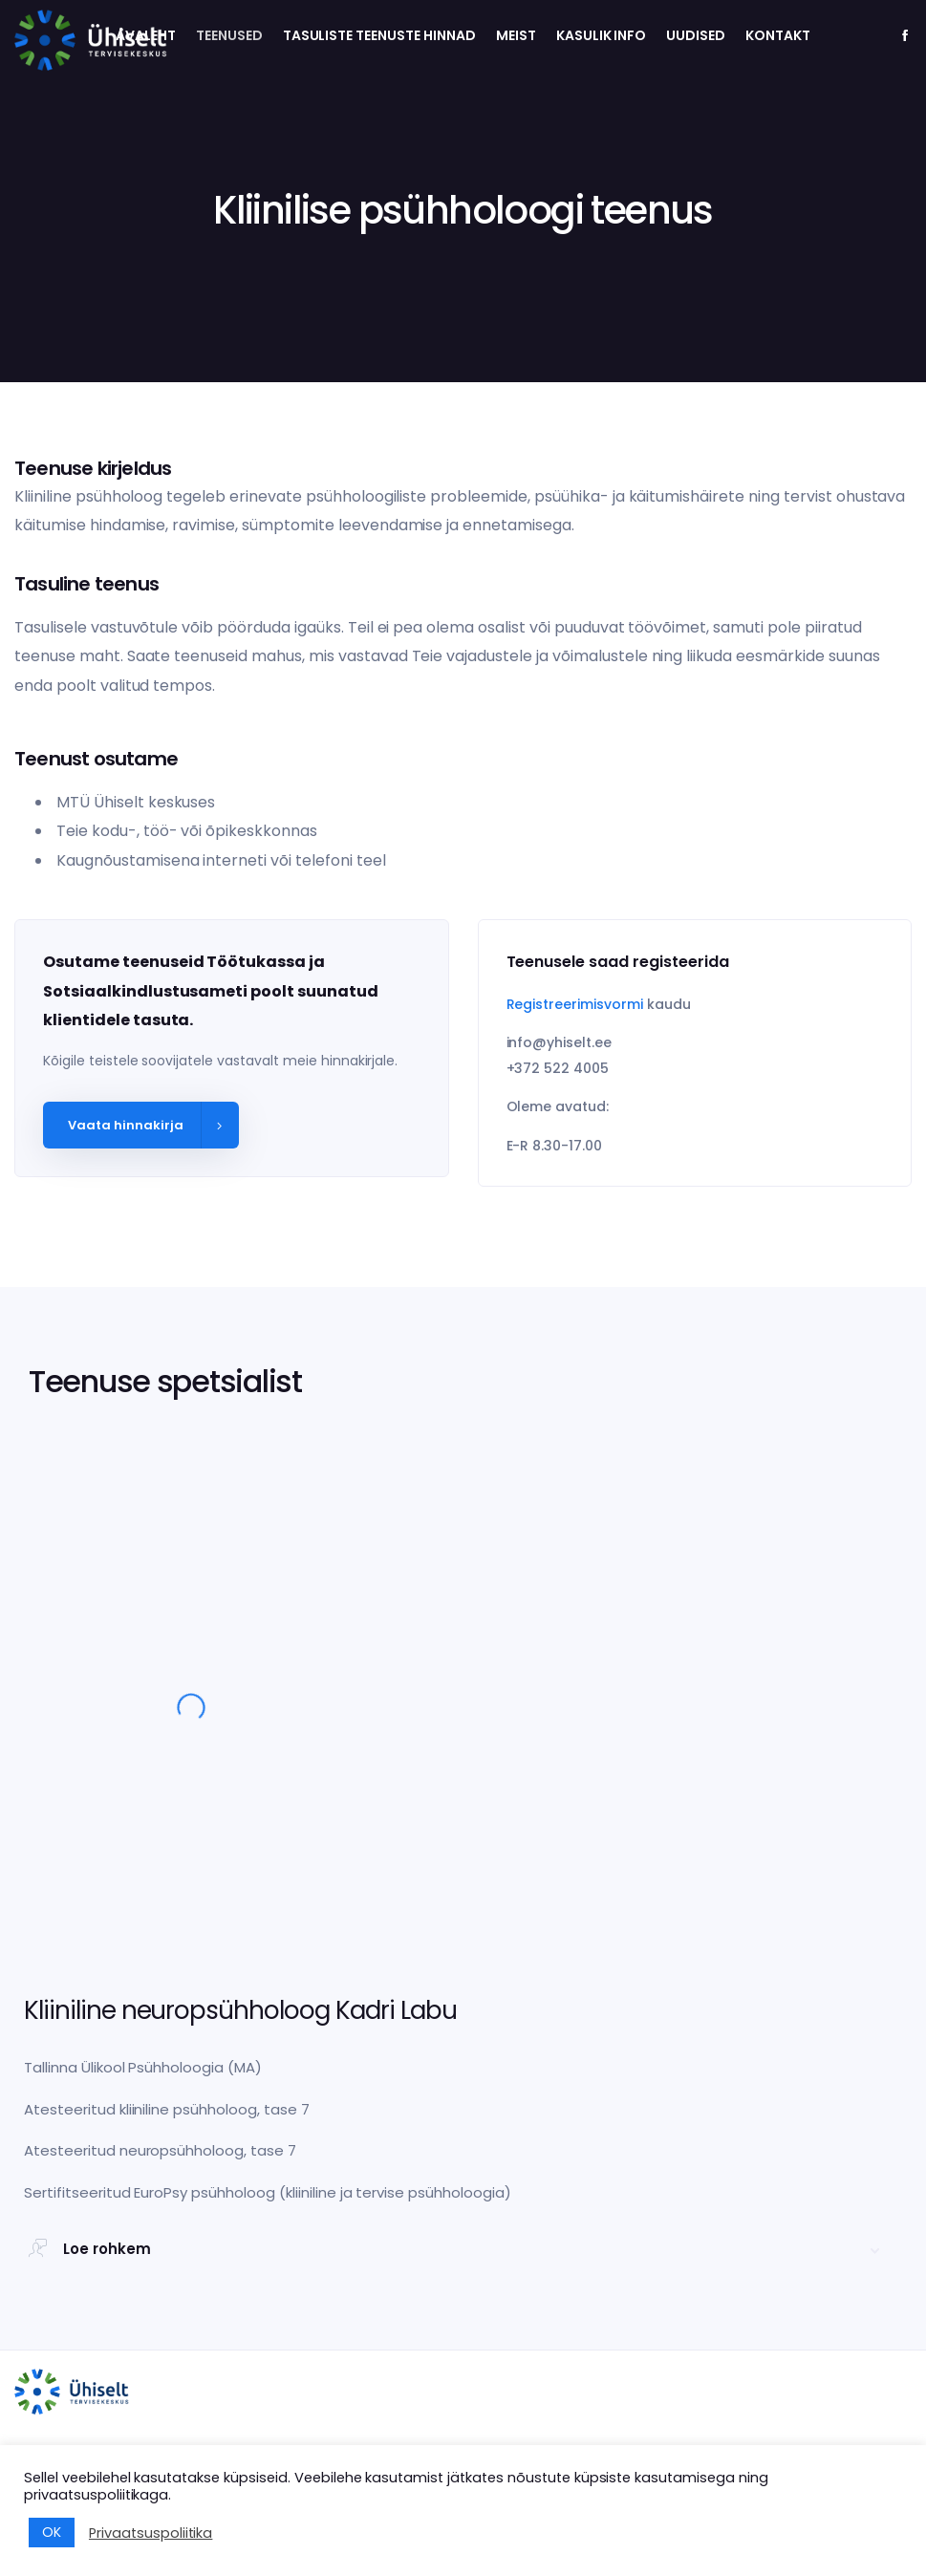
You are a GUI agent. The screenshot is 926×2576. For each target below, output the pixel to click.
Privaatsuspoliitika (150, 2533)
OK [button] (51, 2532)
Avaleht (146, 35)
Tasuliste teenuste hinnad (379, 35)
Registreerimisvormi (574, 1004)
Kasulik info (601, 35)
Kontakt (777, 35)
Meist (516, 35)
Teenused (229, 35)
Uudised (695, 35)
